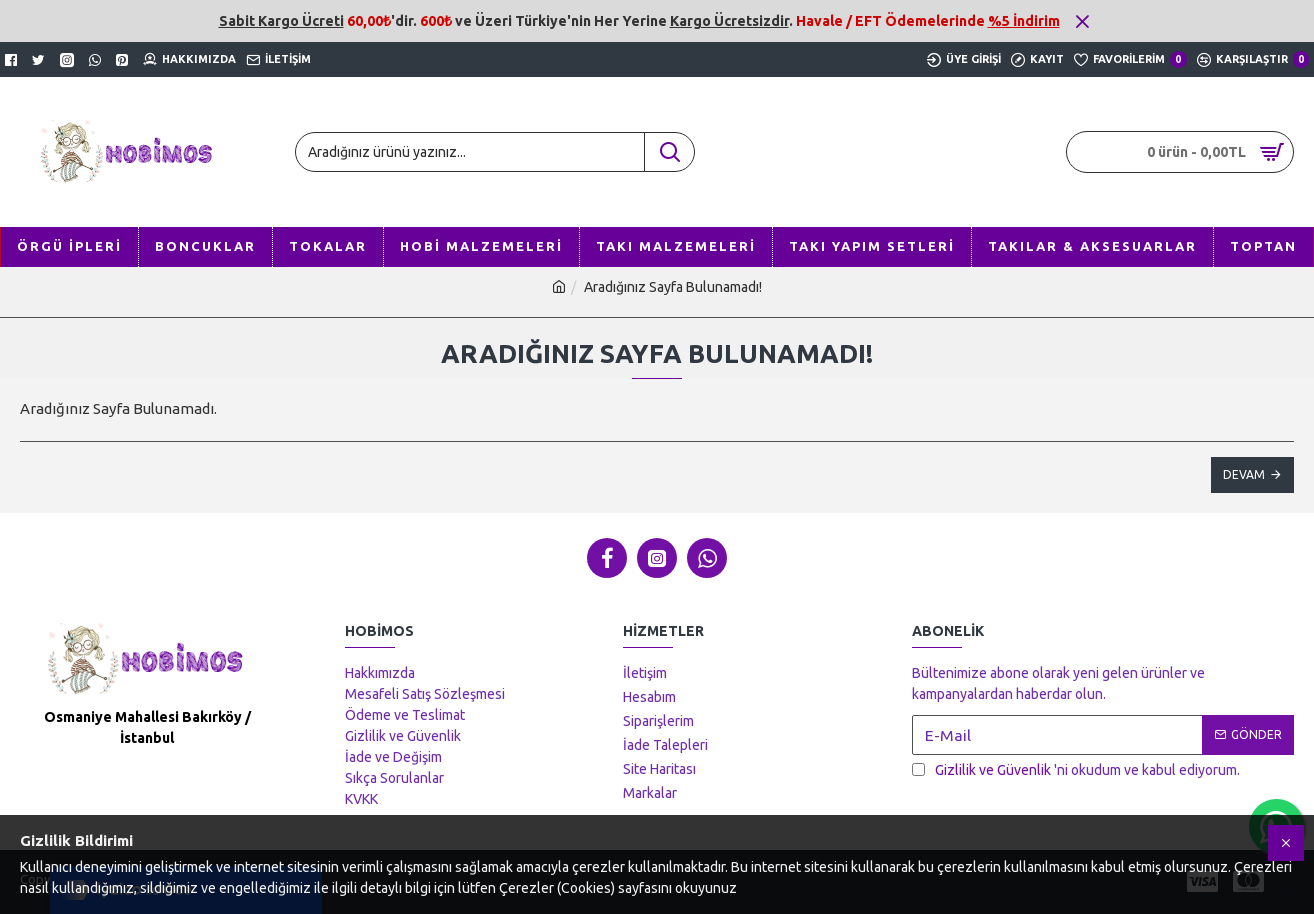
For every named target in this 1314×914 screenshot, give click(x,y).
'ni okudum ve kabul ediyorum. (1076, 770)
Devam (1244, 474)
